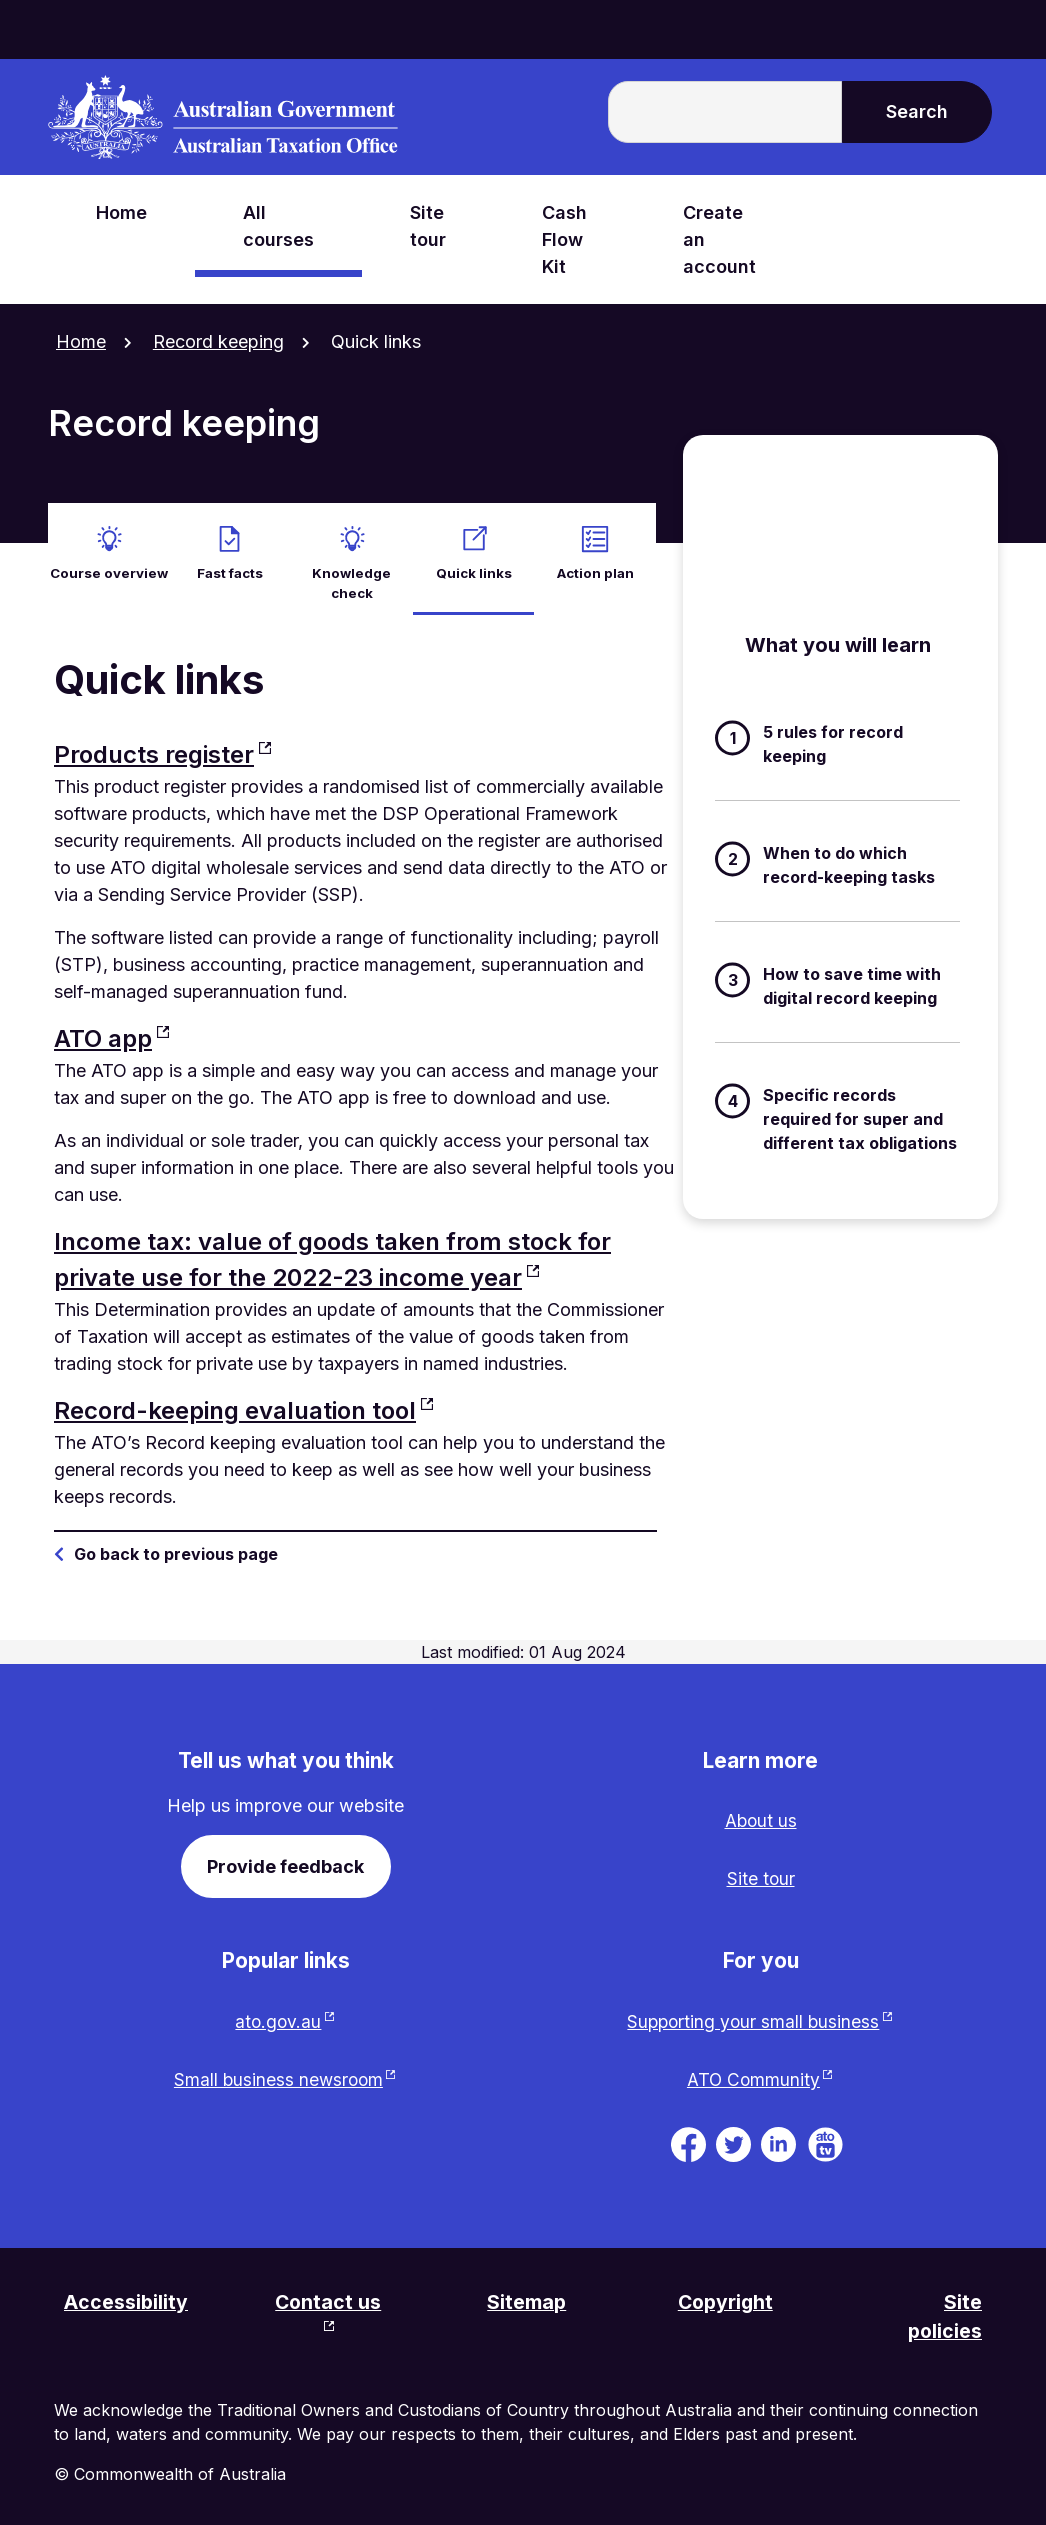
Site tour (760, 1872)
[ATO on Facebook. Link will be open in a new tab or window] (688, 2139)
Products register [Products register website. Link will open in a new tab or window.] (154, 746)
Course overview (108, 564)
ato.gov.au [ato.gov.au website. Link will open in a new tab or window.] (278, 2016)
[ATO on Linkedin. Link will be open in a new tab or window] (778, 2139)
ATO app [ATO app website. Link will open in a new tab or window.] (103, 1030)
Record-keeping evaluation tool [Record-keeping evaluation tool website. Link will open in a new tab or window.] (235, 1402)
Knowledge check (352, 575)
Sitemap (529, 2299)
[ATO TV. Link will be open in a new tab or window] (825, 2139)
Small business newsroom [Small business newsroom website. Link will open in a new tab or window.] (278, 2075)
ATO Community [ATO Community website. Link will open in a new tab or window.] (753, 2075)
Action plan (595, 564)
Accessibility (127, 2299)
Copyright (726, 2299)
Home (81, 341)
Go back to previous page (176, 1546)
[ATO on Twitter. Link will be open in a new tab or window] (733, 2139)
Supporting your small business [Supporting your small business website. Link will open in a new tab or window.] (753, 2016)
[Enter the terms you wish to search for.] (725, 112)
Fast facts (230, 564)
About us (760, 1813)
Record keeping (218, 341)
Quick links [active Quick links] (474, 564)
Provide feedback (285, 1858)
